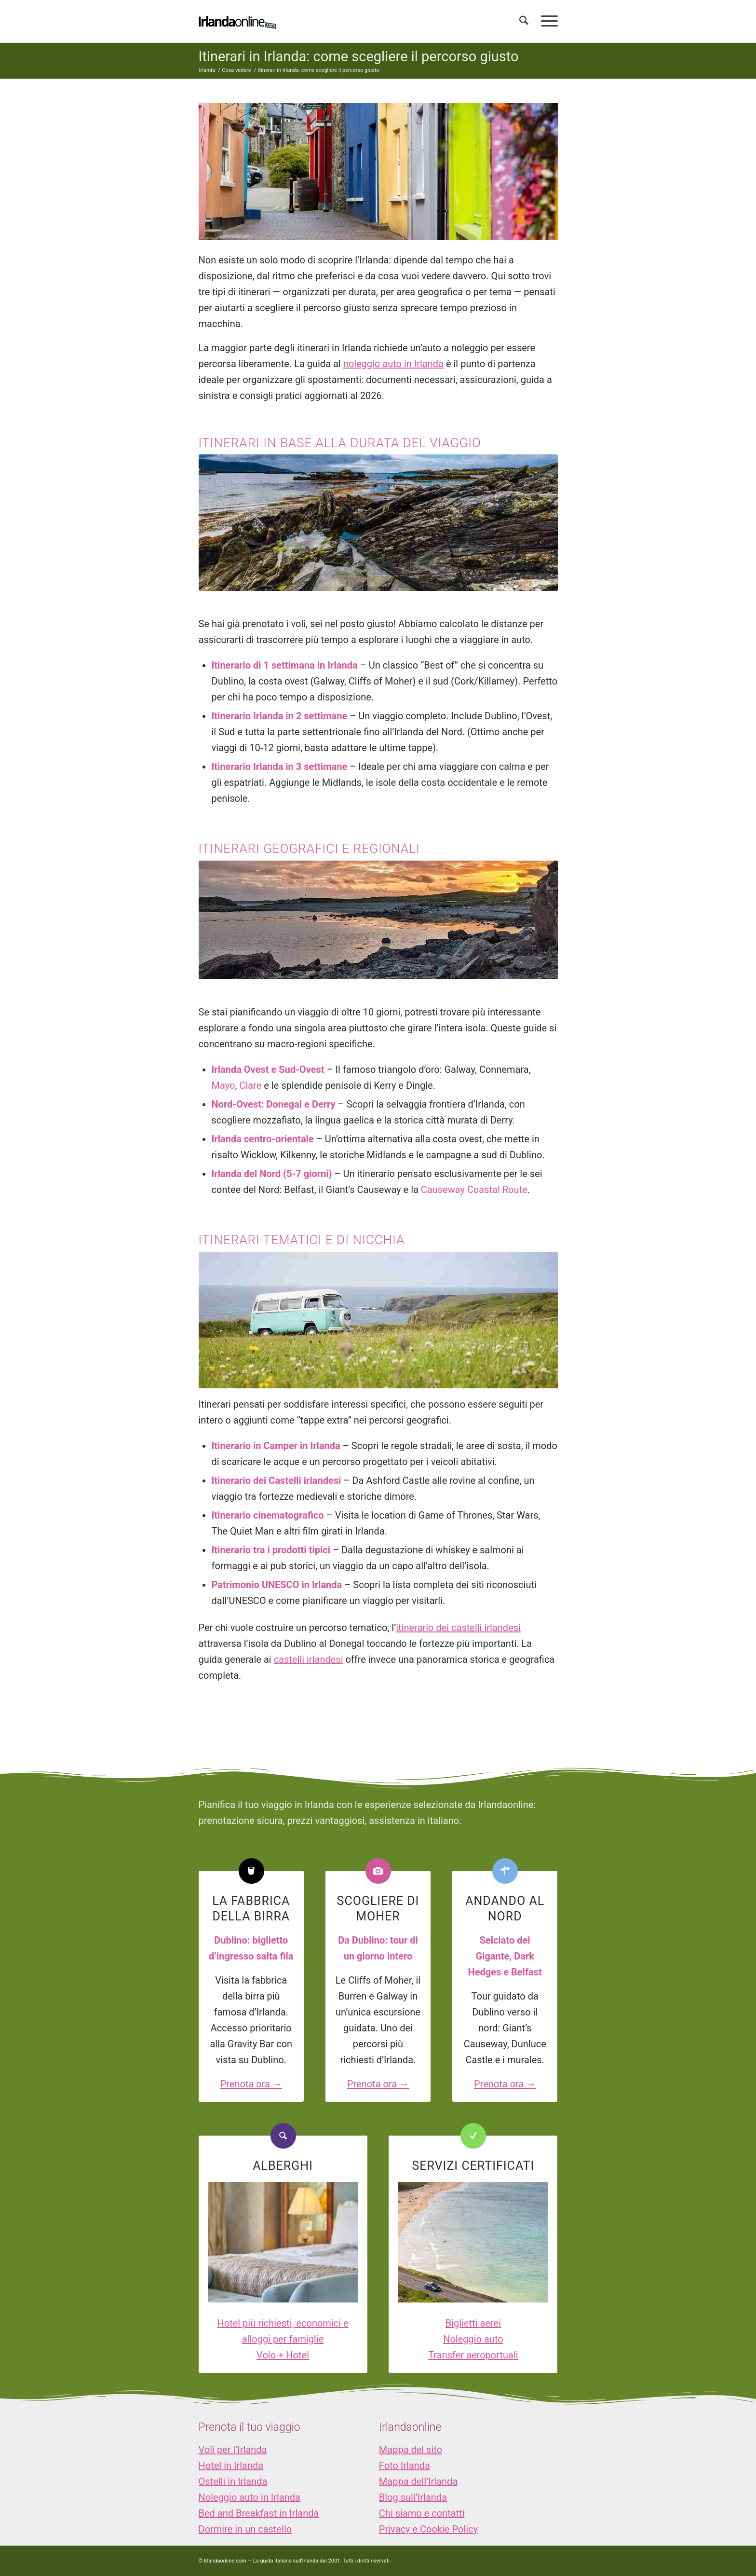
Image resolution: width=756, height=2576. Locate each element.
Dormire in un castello (245, 2529)
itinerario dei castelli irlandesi (458, 1627)
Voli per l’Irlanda (233, 2449)
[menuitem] (524, 21)
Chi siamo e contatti (422, 2513)
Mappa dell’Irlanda (418, 2481)
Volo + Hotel (282, 2355)
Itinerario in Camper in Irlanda (276, 1446)
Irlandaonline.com (225, 2561)
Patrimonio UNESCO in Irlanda (277, 1584)
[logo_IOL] (237, 21)
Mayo (223, 1085)
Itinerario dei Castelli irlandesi (276, 1480)
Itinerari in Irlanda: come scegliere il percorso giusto (359, 56)
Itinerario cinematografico (268, 1515)
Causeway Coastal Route (474, 1189)
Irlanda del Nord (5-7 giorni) (272, 1173)
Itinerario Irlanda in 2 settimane (280, 716)
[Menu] (546, 21)
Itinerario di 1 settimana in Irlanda (285, 665)
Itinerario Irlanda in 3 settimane (280, 766)
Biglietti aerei (473, 2323)
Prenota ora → (251, 2084)
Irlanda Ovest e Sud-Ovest (268, 1069)
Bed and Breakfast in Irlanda (259, 2513)
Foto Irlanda (404, 2465)
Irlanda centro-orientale (263, 1139)
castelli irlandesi (308, 1659)
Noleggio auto (473, 2339)
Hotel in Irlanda (231, 2465)
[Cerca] (524, 21)
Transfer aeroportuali (473, 2355)
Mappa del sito (410, 2449)
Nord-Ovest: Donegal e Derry (274, 1104)
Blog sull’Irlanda (413, 2497)
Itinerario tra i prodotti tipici (271, 1550)
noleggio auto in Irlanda (393, 364)
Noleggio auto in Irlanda (249, 2497)
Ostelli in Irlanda (233, 2481)
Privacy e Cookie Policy (428, 2529)
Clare (250, 1085)
